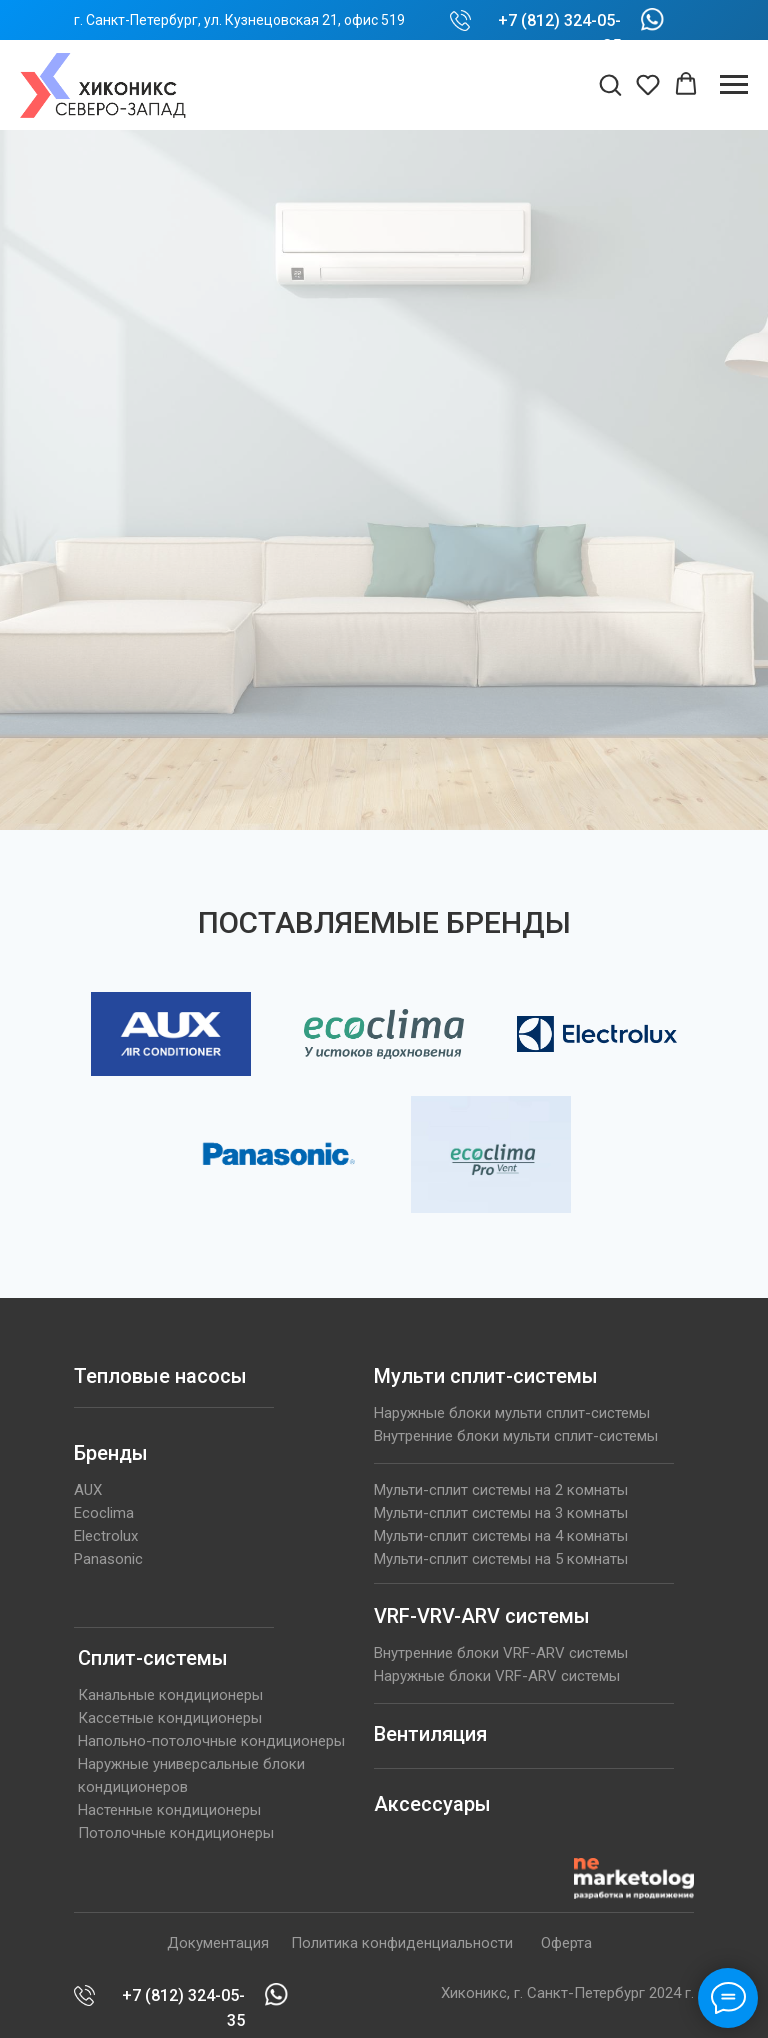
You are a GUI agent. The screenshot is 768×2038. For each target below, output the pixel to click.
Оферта (566, 1943)
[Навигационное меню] (734, 85)
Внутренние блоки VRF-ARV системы (501, 1653)
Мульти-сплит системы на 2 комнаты (501, 1490)
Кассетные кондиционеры (170, 1718)
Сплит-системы (153, 1658)
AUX (88, 1490)
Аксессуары (432, 1804)
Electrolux (106, 1536)
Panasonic (108, 1559)
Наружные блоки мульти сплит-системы (512, 1413)
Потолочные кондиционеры (176, 1833)
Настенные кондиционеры (169, 1810)
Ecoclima (104, 1513)
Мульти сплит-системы (486, 1376)
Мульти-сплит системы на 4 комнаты (501, 1536)
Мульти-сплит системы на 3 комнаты (501, 1513)
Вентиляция (430, 1734)
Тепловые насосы (160, 1376)
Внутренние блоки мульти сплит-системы (516, 1436)
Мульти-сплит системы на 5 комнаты (501, 1559)
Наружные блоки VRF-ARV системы (497, 1676)
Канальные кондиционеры (170, 1695)
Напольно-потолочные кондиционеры (211, 1741)
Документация (218, 1943)
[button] (610, 84)
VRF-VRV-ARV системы (482, 1616)
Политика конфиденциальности (402, 1943)
